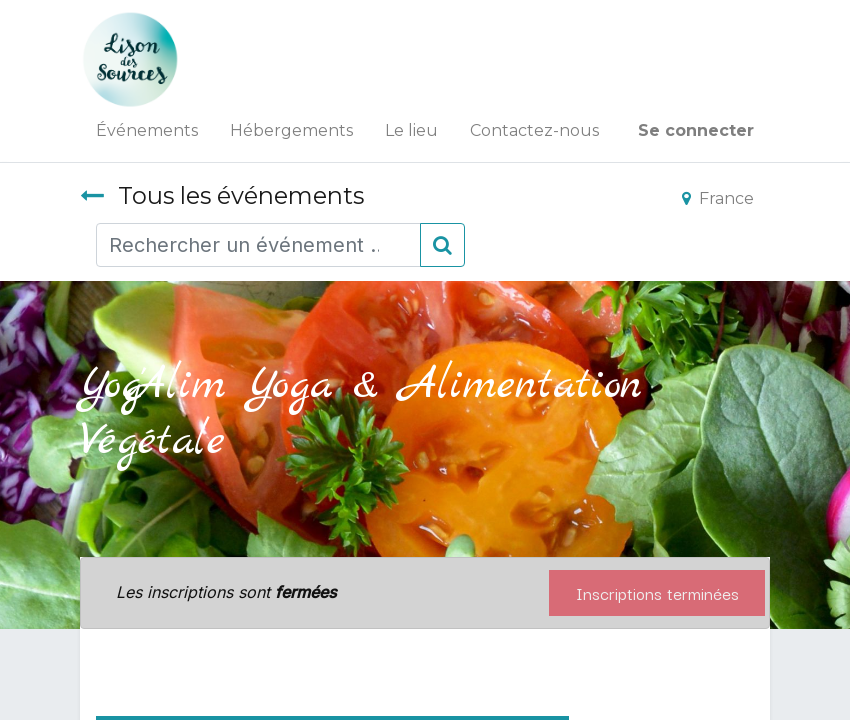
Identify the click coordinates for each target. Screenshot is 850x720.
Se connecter (696, 130)
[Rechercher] (442, 245)
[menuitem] (147, 131)
